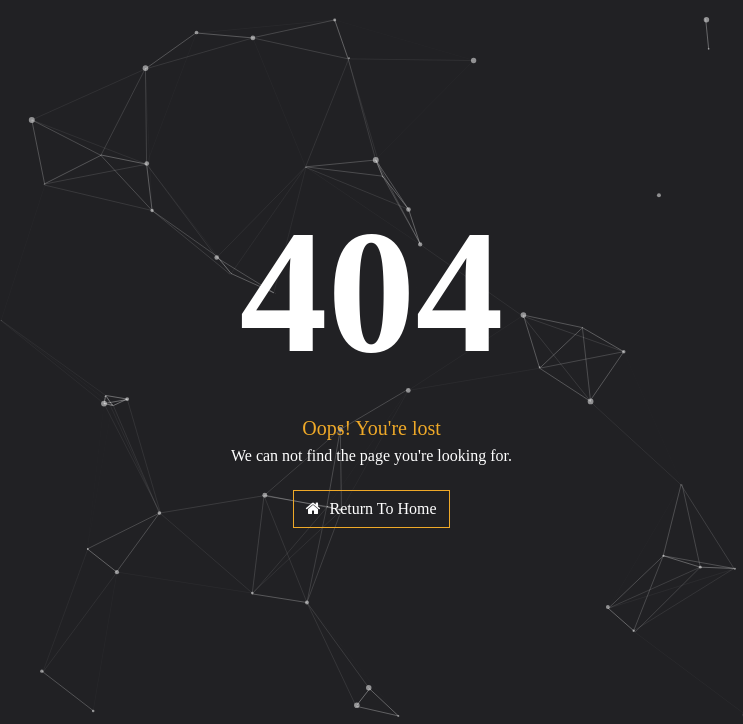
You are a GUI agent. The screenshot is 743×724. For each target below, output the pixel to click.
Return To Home (371, 508)
